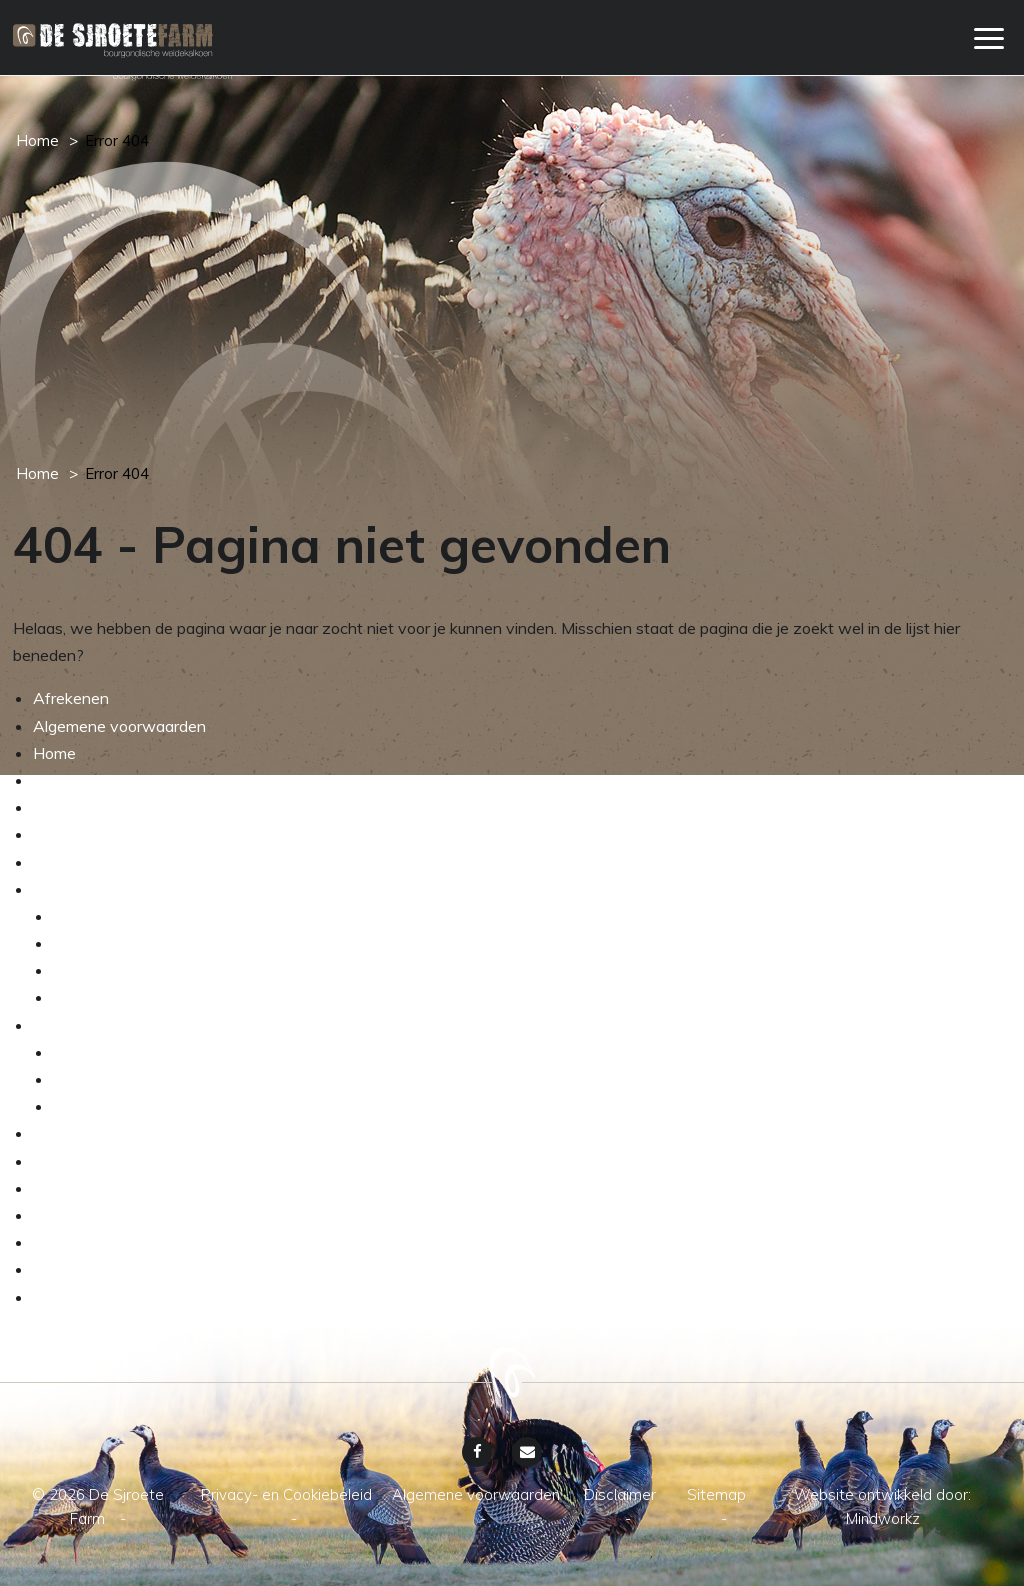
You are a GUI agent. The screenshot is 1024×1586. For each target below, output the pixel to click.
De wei (78, 970)
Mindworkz (883, 1518)
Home (37, 140)
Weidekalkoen (84, 1025)
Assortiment (97, 1052)
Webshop (68, 834)
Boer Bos (66, 1133)
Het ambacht (80, 889)
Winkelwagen (83, 862)
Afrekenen (71, 698)
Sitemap (62, 1269)
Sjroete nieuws (86, 1161)
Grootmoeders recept (109, 1188)
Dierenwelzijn (102, 997)
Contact (62, 1215)
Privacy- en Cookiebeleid (122, 1297)
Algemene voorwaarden (119, 726)
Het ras (79, 943)
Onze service (80, 807)
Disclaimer (69, 1242)
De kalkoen (93, 916)
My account (75, 780)
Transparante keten (124, 1106)
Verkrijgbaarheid (110, 1079)
